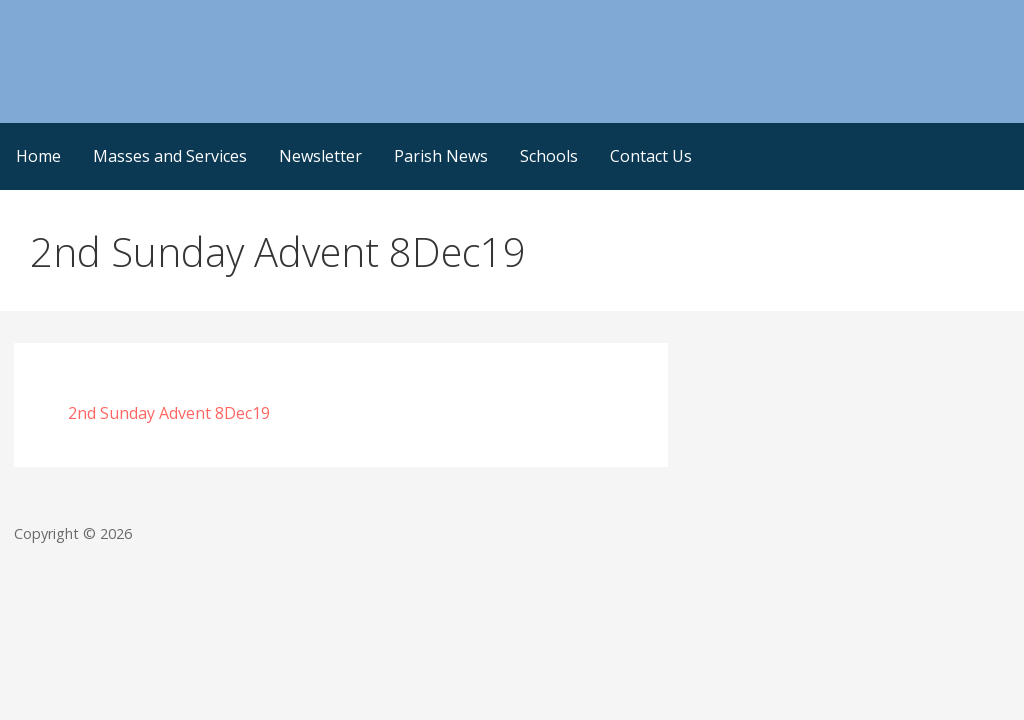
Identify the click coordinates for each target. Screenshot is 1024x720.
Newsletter (320, 156)
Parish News (441, 156)
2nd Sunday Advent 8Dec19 (169, 413)
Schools (549, 156)
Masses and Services (170, 156)
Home (38, 156)
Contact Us (651, 156)
